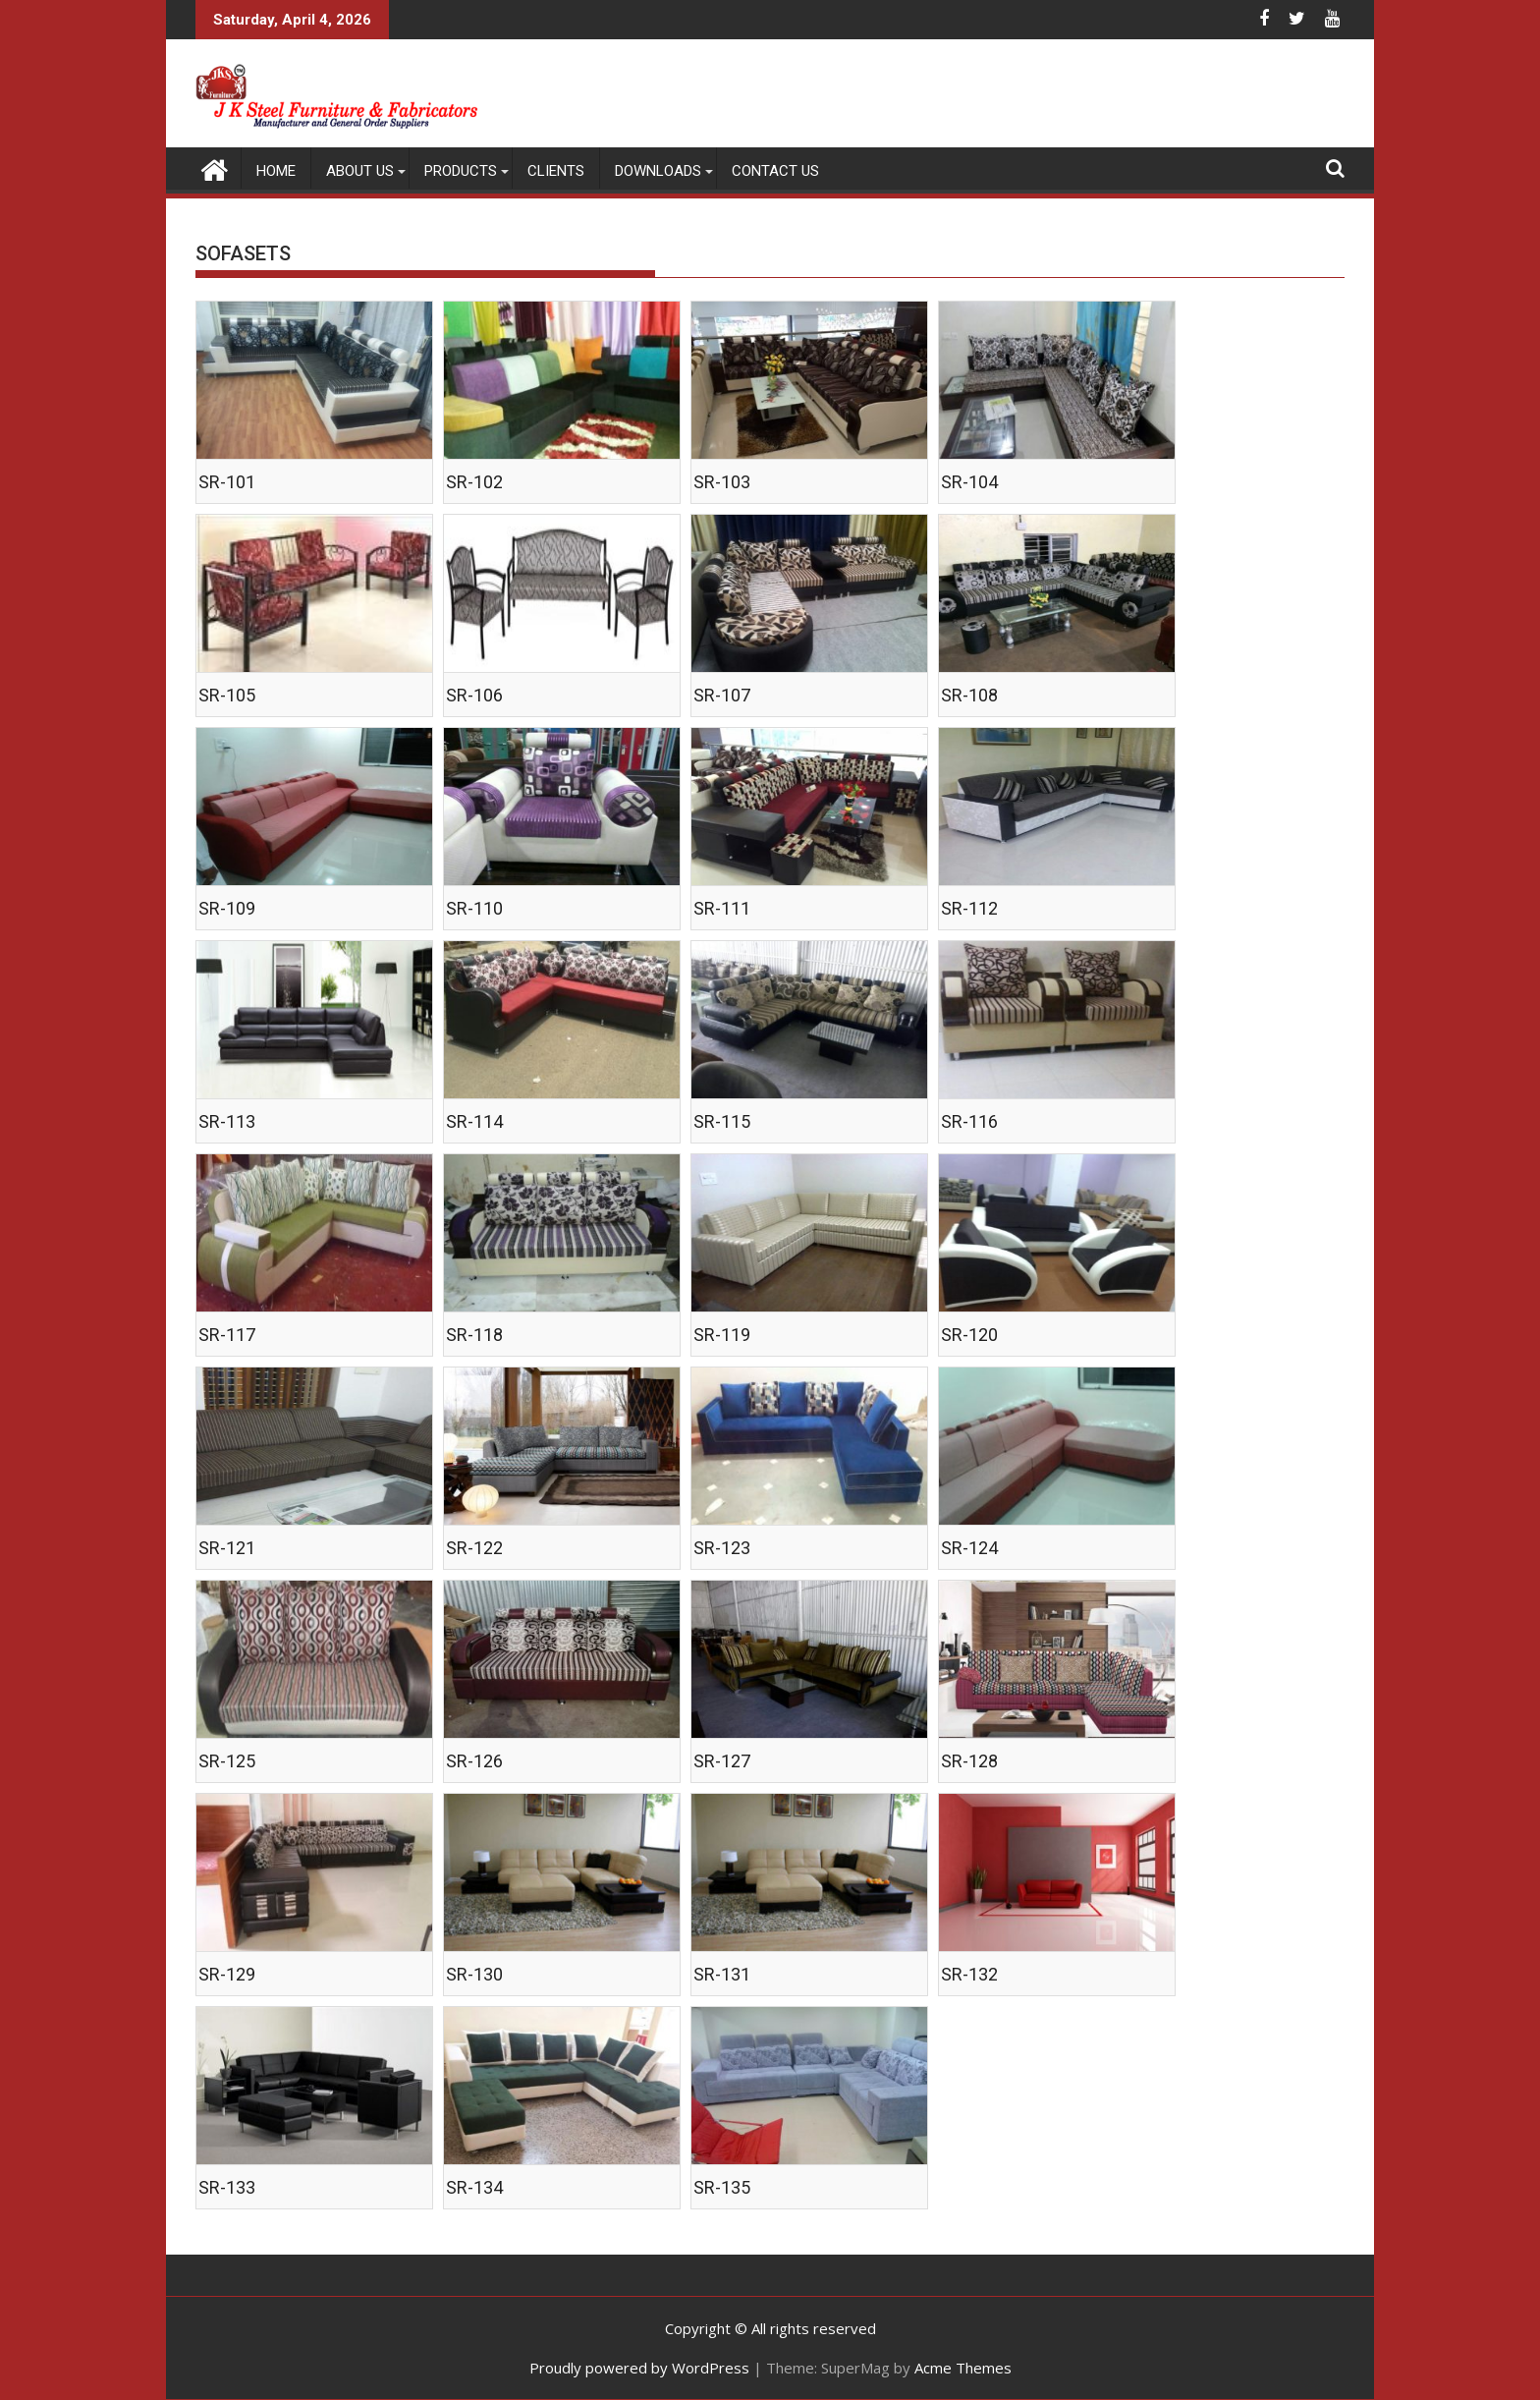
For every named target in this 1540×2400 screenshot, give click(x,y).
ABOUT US (360, 171)
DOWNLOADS (658, 171)
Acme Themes (963, 2367)
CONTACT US (775, 171)
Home (276, 171)
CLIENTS (555, 171)
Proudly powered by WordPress (639, 2367)
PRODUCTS (460, 171)
